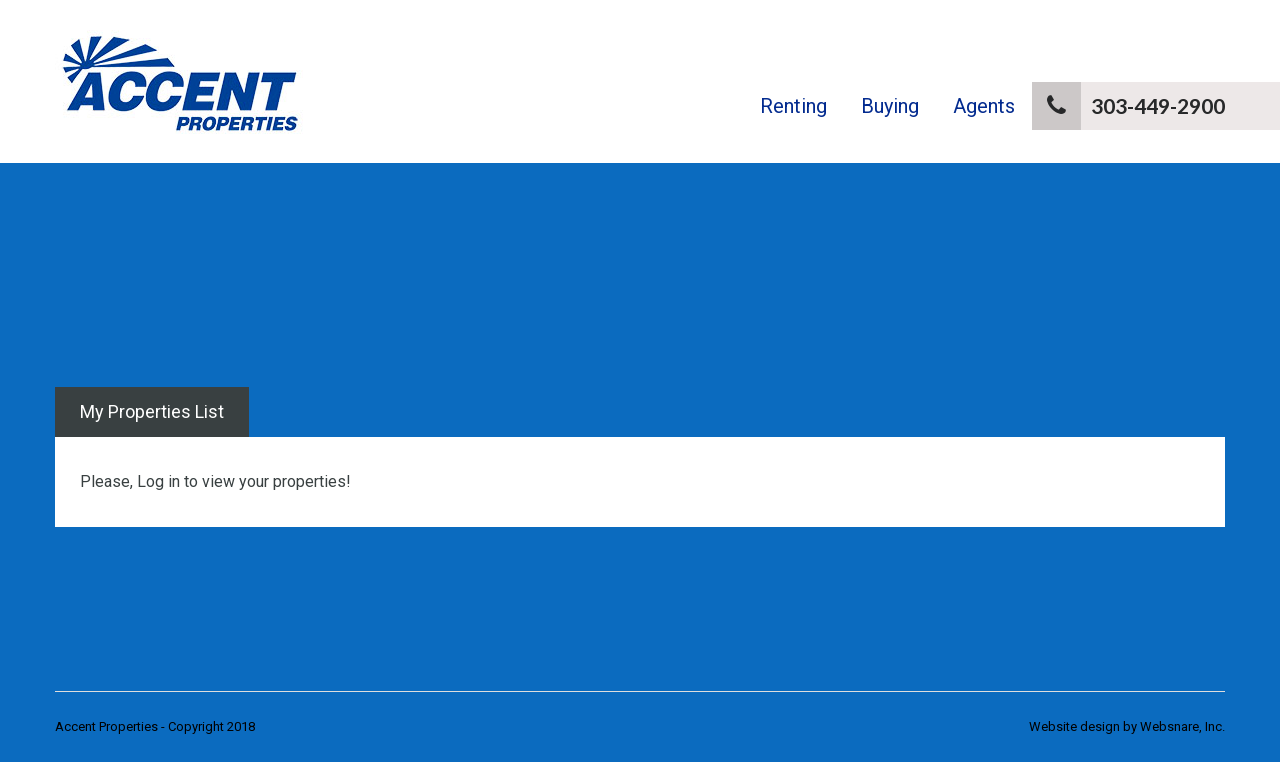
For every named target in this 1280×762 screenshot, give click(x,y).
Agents (984, 106)
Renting (793, 106)
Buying (890, 106)
